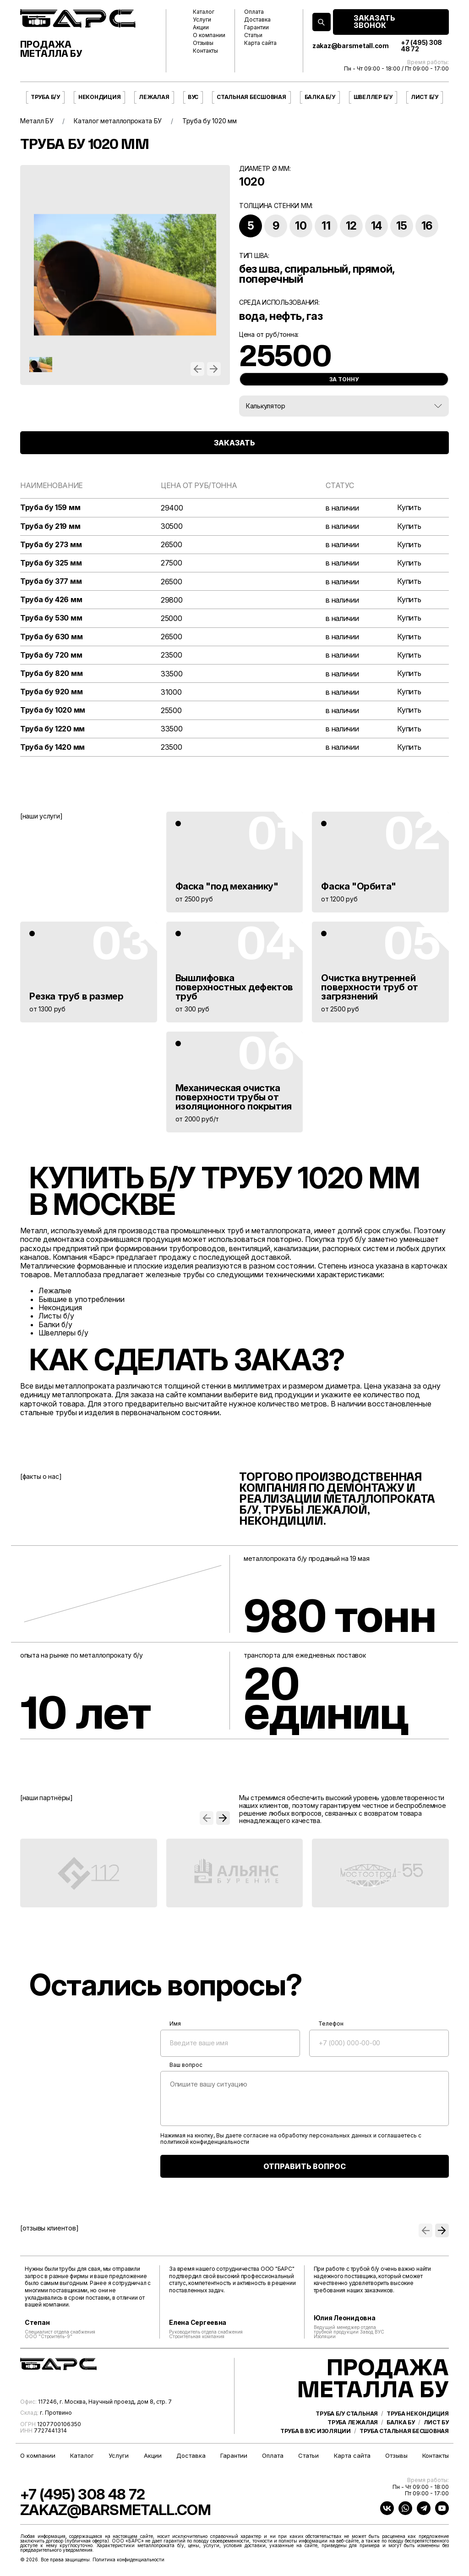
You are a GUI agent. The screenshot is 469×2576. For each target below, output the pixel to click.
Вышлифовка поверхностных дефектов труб (234, 987)
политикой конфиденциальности (204, 2142)
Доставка (257, 19)
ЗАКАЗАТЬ (234, 442)
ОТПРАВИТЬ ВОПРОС (304, 2166)
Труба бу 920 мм (51, 691)
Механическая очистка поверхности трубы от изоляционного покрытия (233, 1097)
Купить (409, 507)
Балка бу (401, 2422)
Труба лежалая (352, 2422)
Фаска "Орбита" (358, 886)
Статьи (253, 35)
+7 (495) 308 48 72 (421, 45)
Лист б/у (424, 96)
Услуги (202, 19)
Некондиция (99, 96)
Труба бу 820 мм (51, 673)
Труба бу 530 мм (51, 618)
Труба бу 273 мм (51, 544)
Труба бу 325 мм (51, 563)
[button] (197, 369)
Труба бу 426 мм (51, 599)
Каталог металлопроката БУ (118, 121)
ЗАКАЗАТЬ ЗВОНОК (374, 22)
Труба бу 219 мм (50, 526)
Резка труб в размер (76, 996)
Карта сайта (260, 43)
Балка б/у (320, 96)
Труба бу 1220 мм (52, 729)
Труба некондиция (418, 2414)
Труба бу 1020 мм (52, 710)
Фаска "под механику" (226, 886)
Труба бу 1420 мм (52, 747)
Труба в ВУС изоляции (315, 2431)
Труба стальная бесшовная (404, 2431)
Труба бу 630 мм (51, 636)
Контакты (205, 51)
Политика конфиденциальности (128, 2559)
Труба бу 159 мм (50, 507)
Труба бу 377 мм (51, 581)
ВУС (193, 96)
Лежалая (154, 96)
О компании (209, 35)
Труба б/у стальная (347, 2414)
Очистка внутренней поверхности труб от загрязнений (369, 987)
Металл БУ (36, 121)
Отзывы (203, 43)
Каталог (203, 12)
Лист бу (436, 2422)
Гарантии (256, 27)
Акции (201, 27)
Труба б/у (45, 96)
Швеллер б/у (373, 96)
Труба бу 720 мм (51, 655)
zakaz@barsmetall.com (350, 46)
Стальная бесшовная (251, 96)
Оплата (254, 12)
